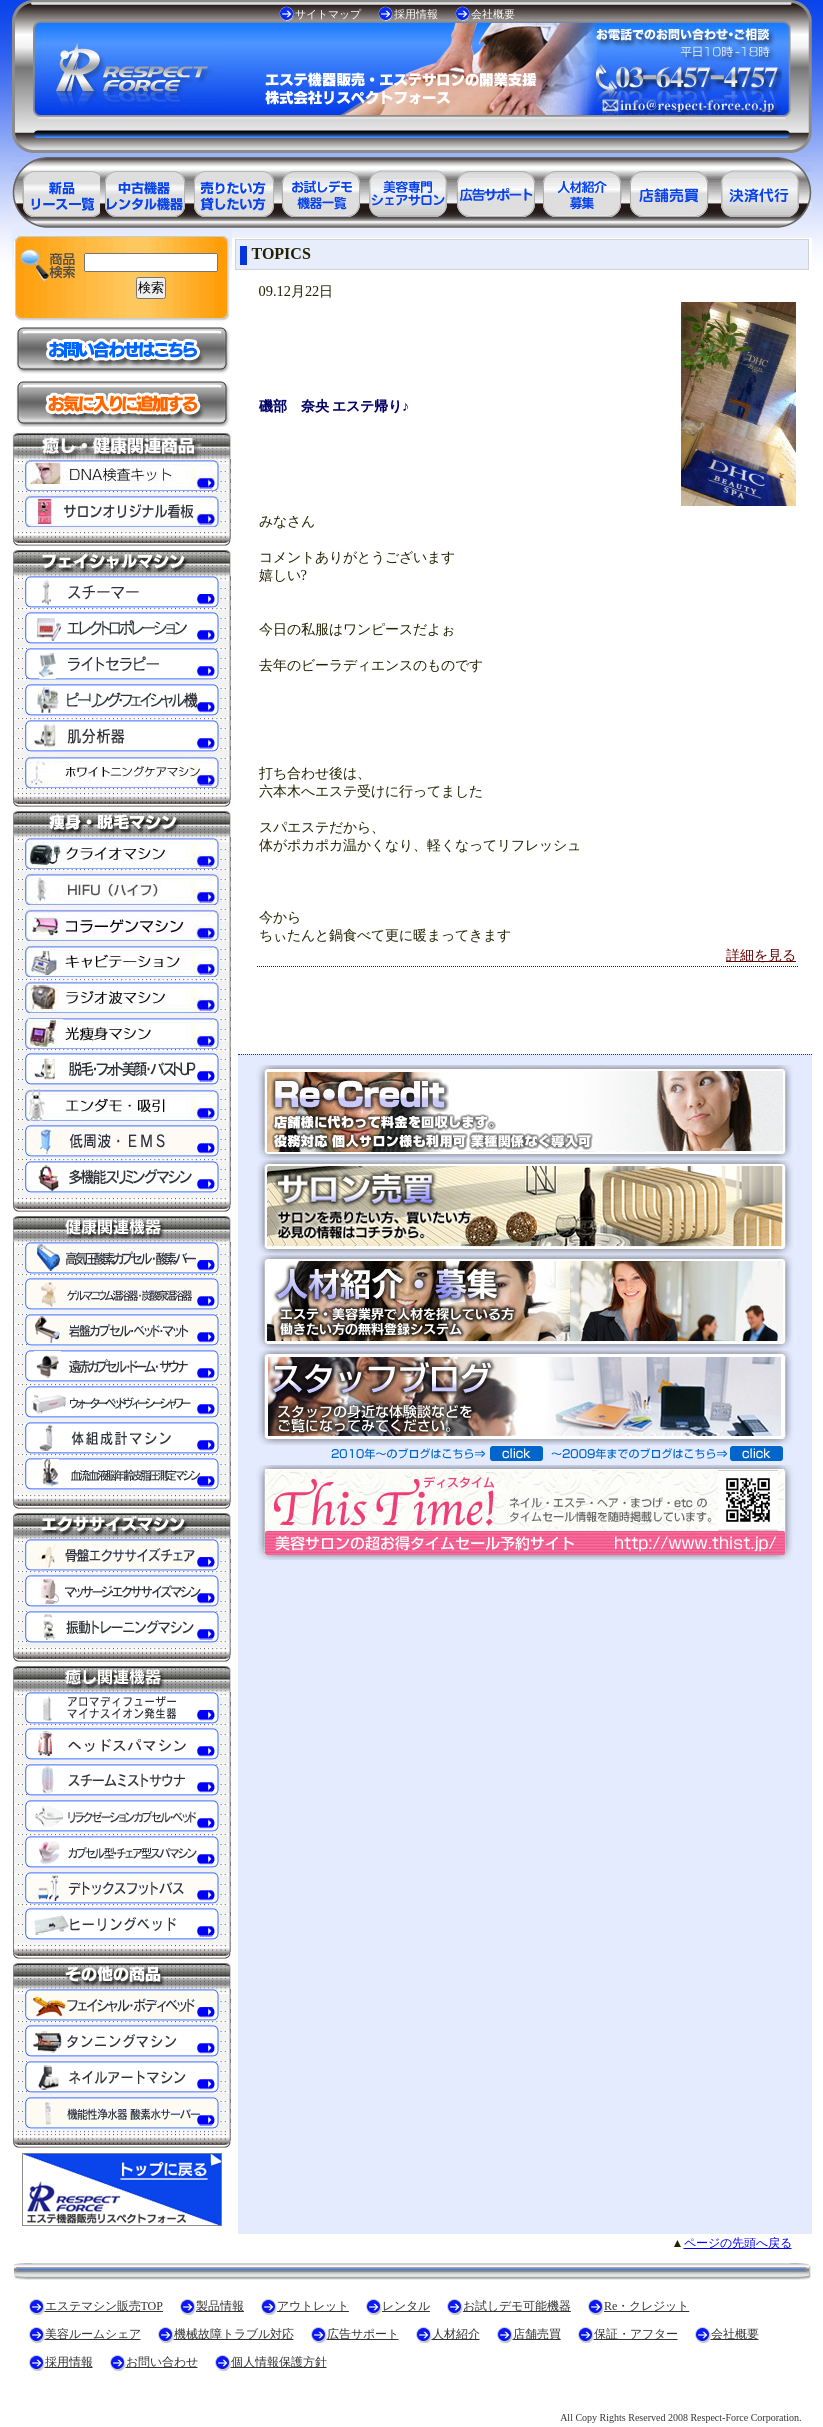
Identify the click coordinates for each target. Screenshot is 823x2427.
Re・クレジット (646, 2306)
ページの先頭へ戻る (738, 2243)
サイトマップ (328, 14)
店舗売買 (537, 2334)
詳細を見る (761, 955)
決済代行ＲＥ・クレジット (760, 190)
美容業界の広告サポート (496, 190)
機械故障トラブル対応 (234, 2334)
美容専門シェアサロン (408, 190)
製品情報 (220, 2306)
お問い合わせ (162, 2362)
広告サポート (363, 2334)
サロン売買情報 (672, 190)
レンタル (406, 2306)
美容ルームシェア (93, 2334)
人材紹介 (456, 2334)
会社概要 (493, 14)
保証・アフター (636, 2334)
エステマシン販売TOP (104, 2306)
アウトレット (313, 2306)
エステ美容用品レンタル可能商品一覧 (232, 190)
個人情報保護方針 (279, 2362)
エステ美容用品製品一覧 (56, 190)
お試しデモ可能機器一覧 (320, 190)
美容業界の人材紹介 (584, 190)
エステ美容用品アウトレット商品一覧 (144, 190)
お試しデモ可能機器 (517, 2306)
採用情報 (416, 14)
